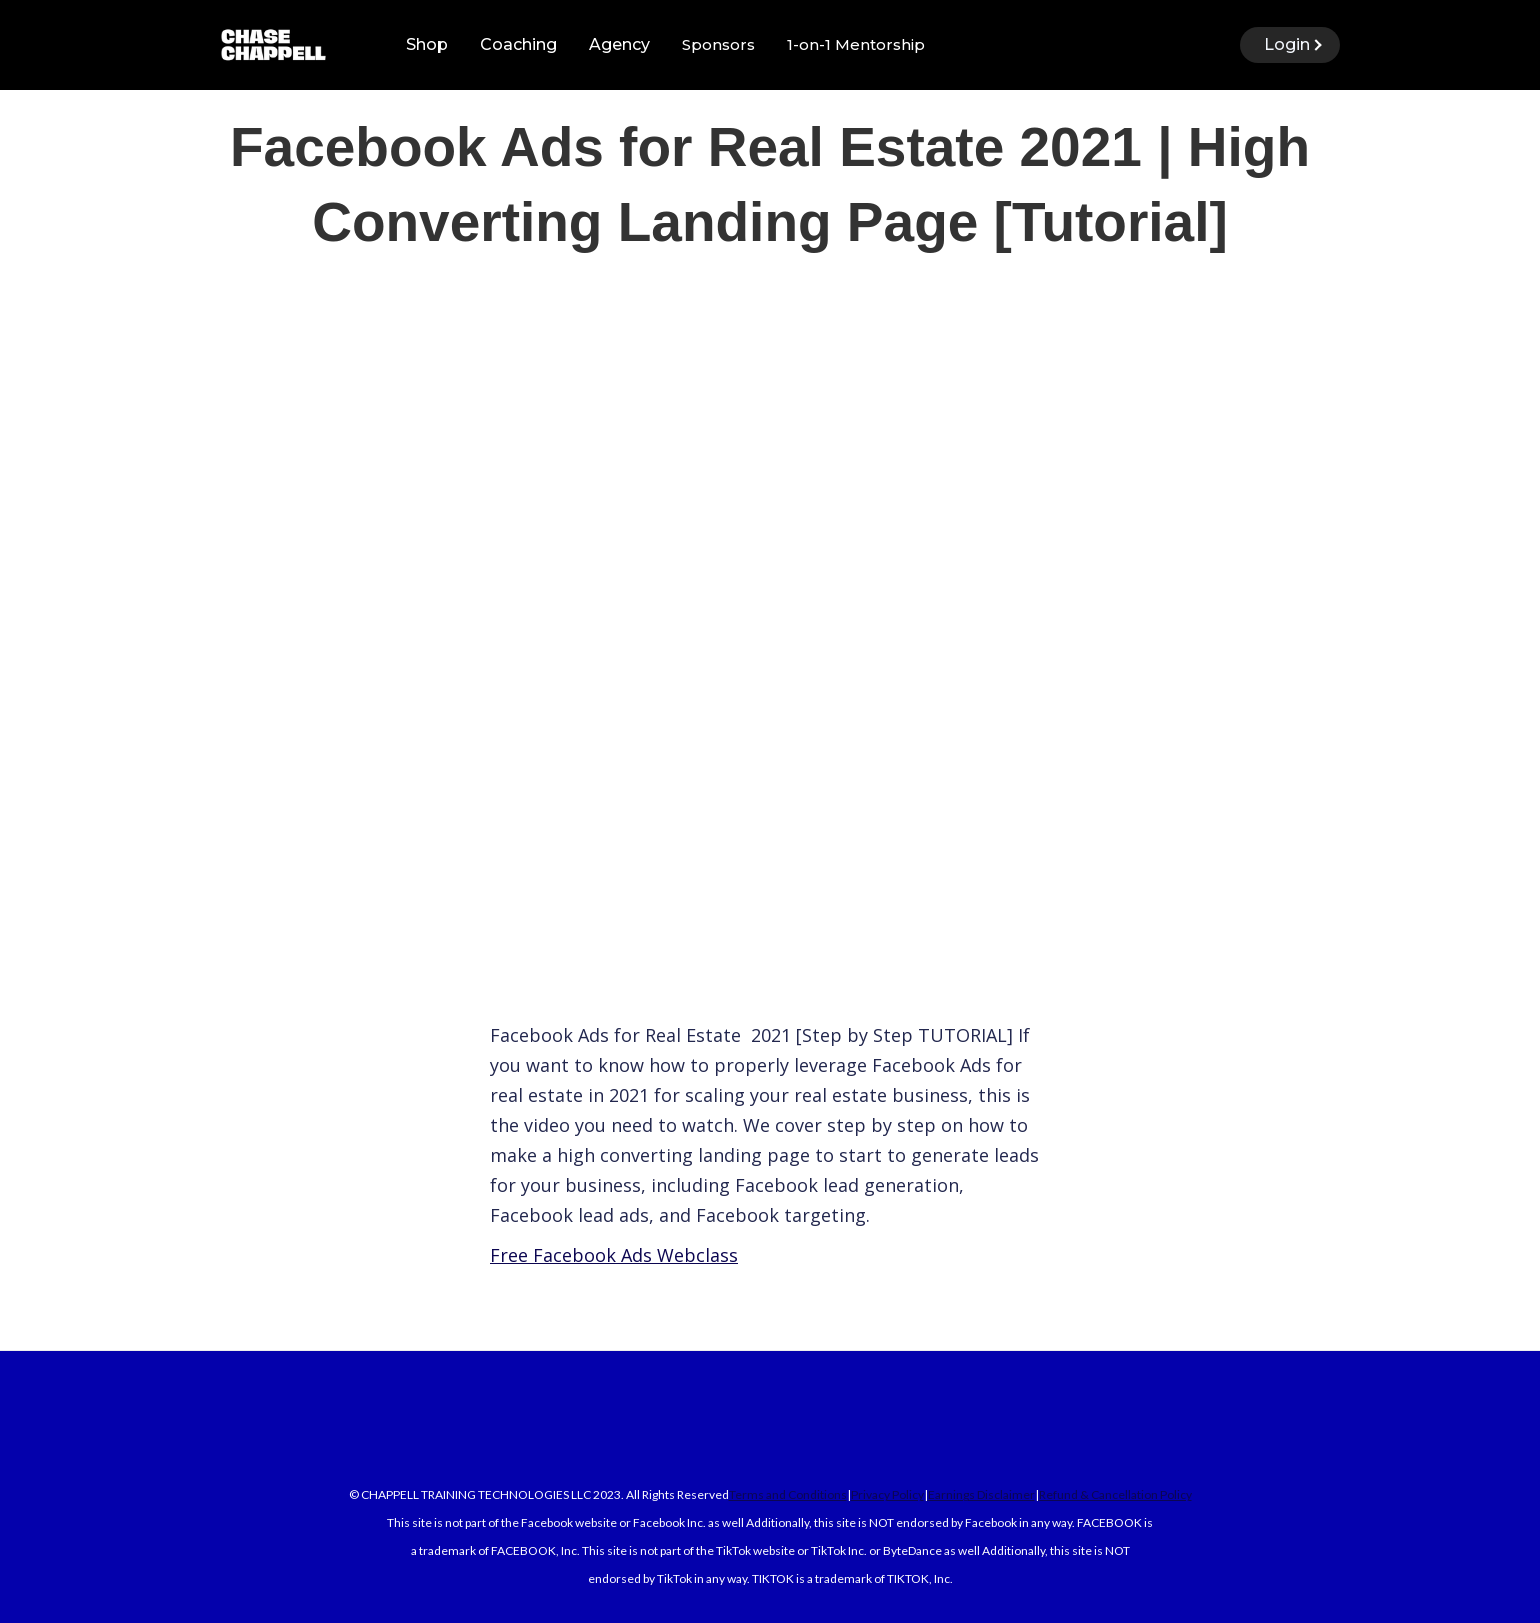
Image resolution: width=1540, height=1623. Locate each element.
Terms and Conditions (788, 1494)
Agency (619, 44)
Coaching (518, 44)
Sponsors (718, 44)
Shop (427, 44)
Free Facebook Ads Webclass (614, 1255)
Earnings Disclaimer (981, 1494)
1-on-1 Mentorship (856, 44)
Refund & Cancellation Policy (1115, 1494)
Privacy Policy (887, 1494)
